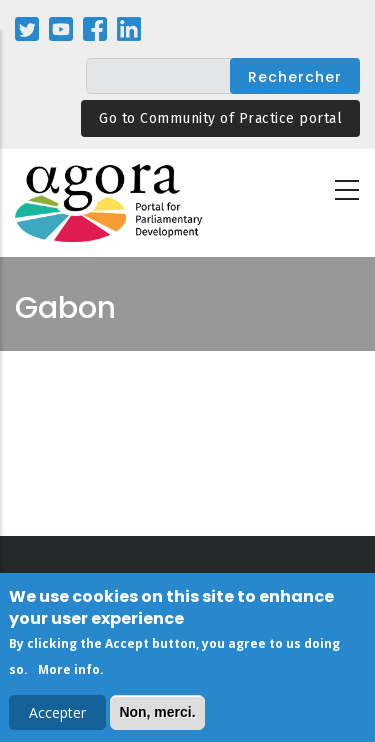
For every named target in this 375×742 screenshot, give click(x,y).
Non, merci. (157, 715)
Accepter (57, 715)
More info (69, 672)
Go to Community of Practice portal (220, 118)
